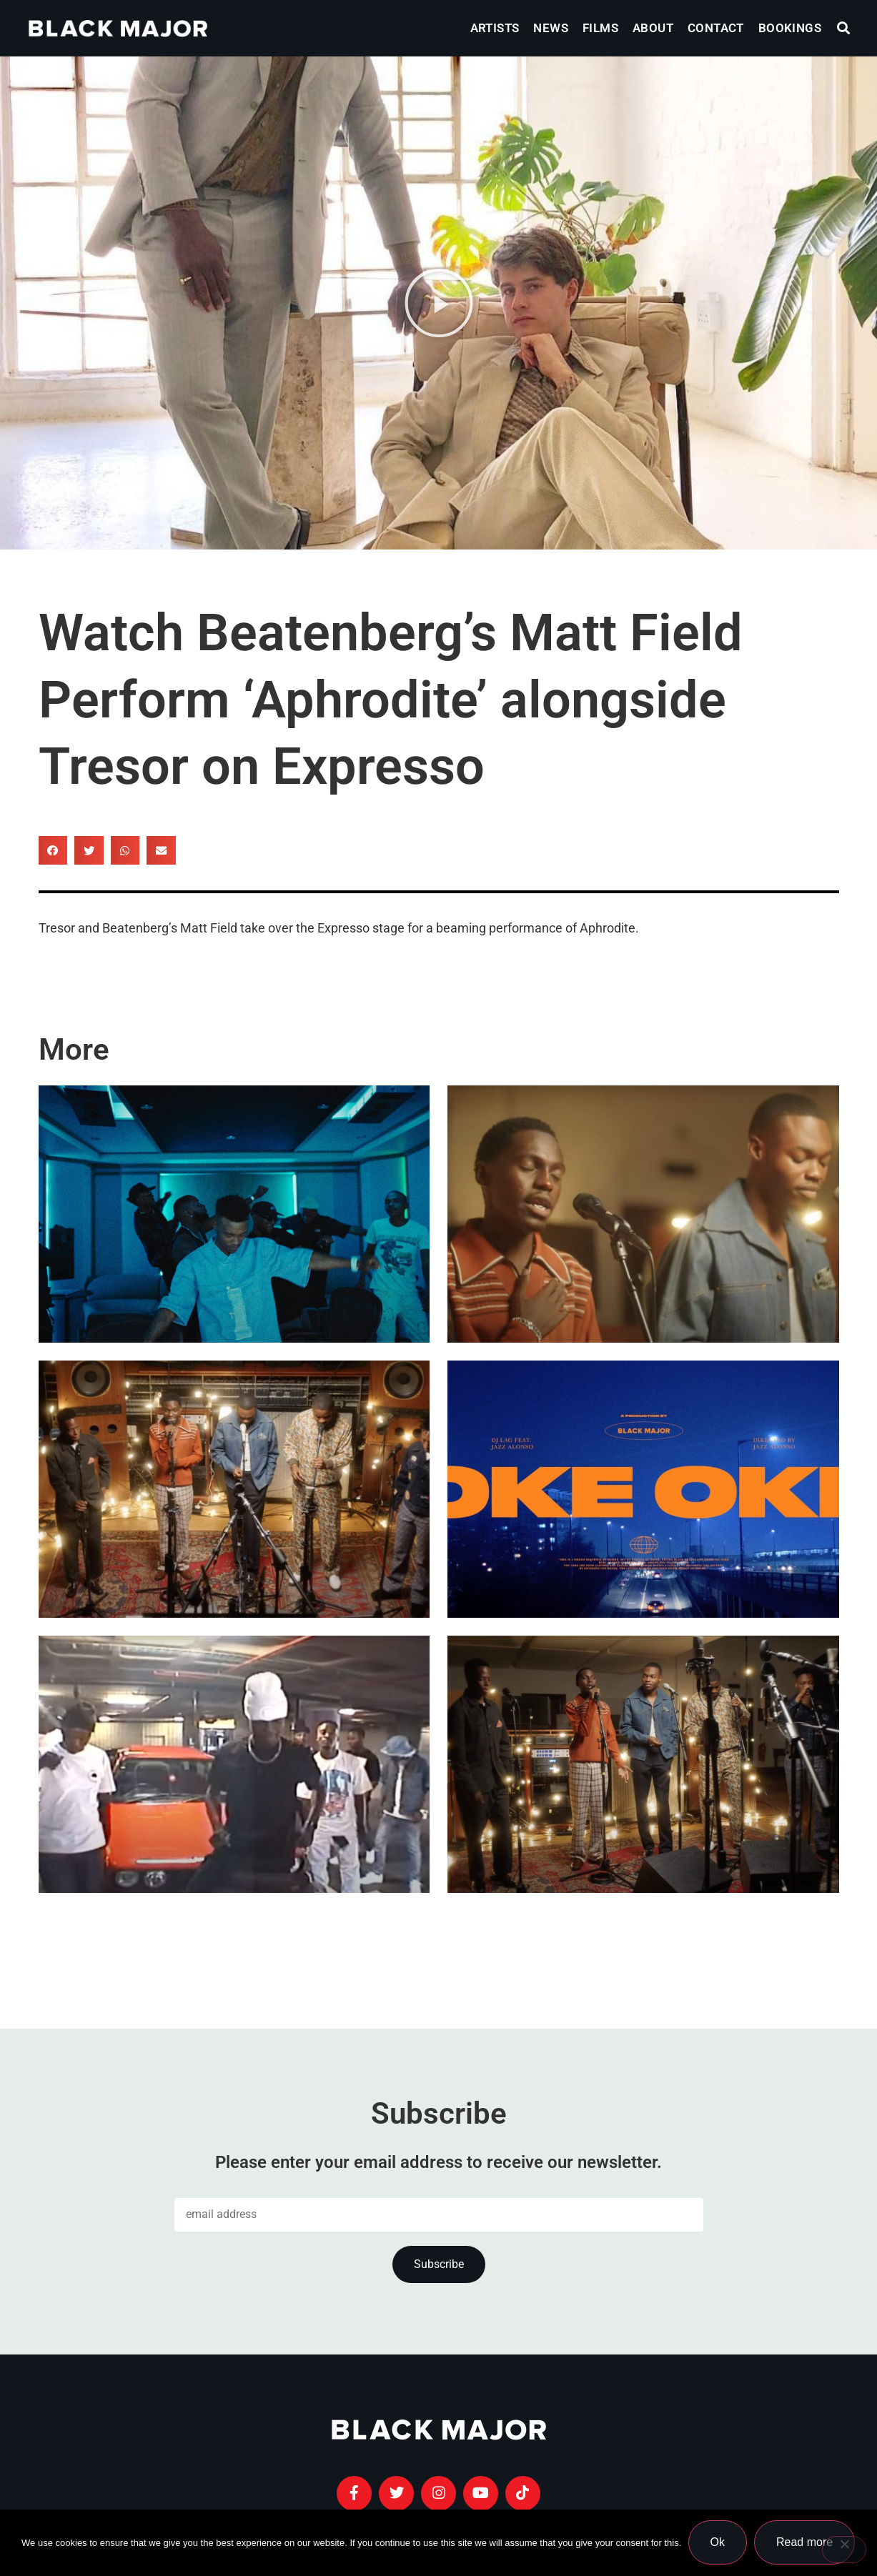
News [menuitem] (550, 28)
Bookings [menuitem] (789, 28)
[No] (844, 2549)
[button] (844, 28)
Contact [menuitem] (716, 28)
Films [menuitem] (600, 28)
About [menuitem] (653, 28)
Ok (717, 2543)
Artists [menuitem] (495, 28)
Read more (805, 2543)
